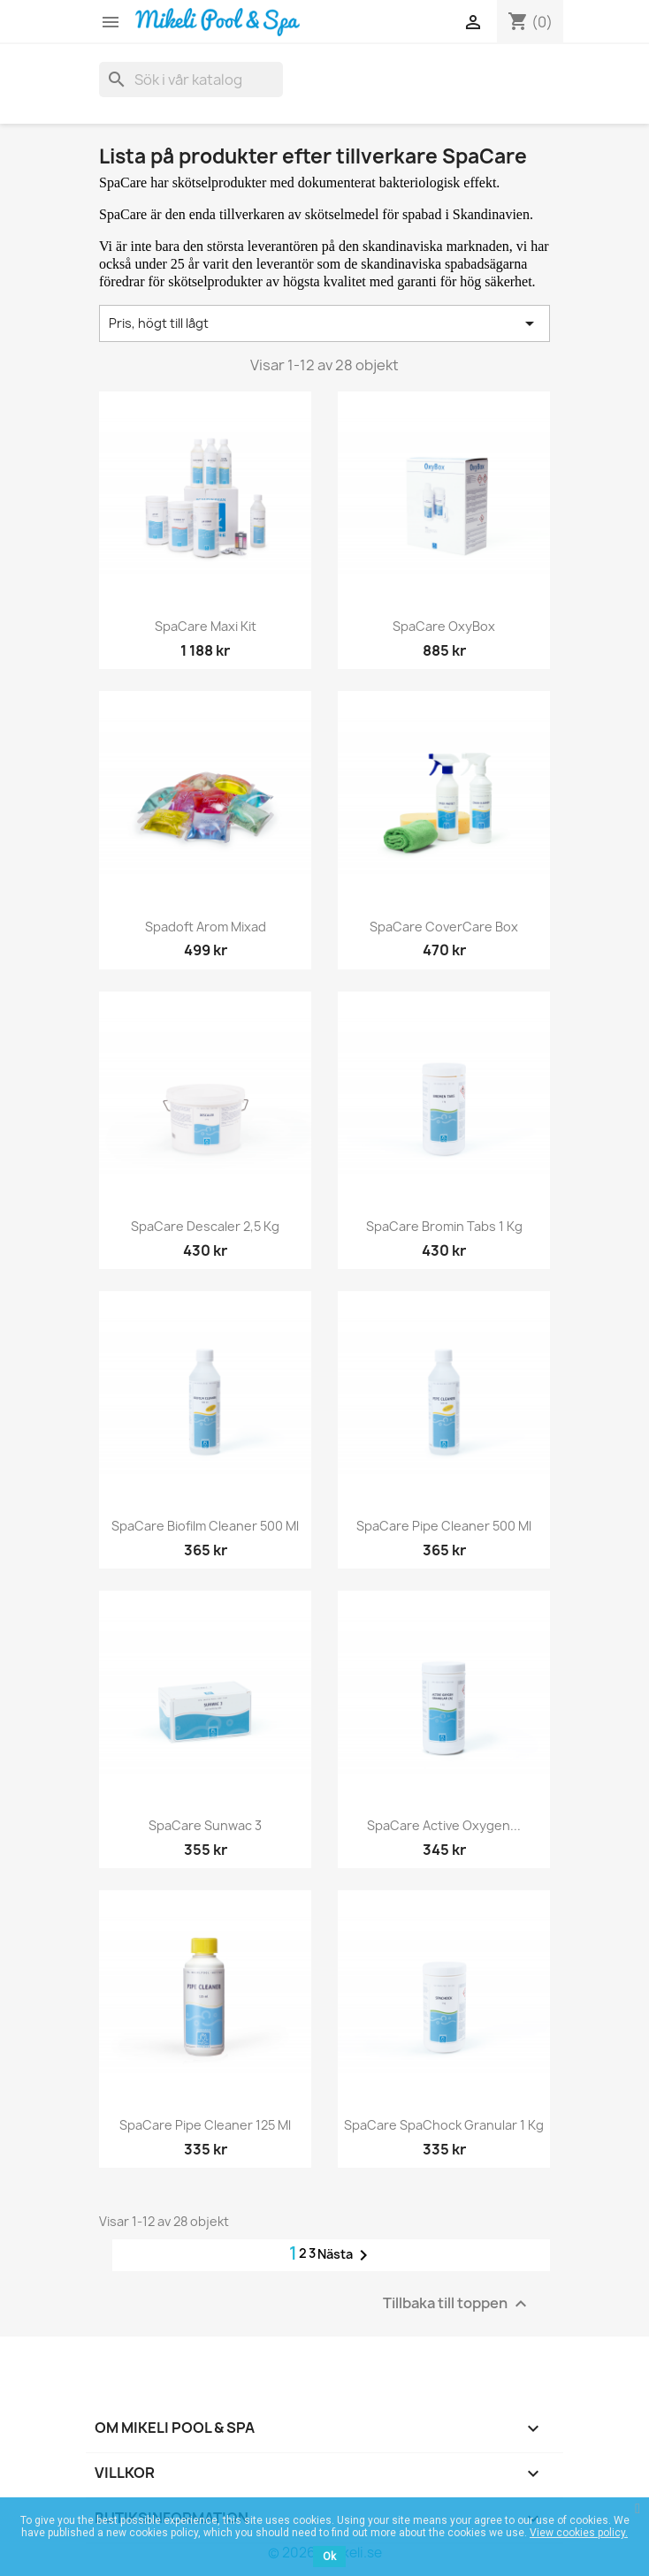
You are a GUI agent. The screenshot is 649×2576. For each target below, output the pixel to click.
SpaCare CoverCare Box (444, 926)
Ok (329, 2556)
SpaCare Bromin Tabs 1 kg (444, 1226)
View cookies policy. (579, 2533)
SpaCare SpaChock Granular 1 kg (444, 2124)
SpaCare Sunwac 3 (205, 1825)
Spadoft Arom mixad (205, 926)
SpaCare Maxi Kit (205, 626)
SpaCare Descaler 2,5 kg (205, 1226)
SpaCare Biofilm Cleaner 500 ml (205, 1525)
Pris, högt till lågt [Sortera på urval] (324, 323)
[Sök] (191, 79)
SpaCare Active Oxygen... (444, 1825)
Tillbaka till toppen (457, 2304)
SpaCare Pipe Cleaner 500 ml (443, 1525)
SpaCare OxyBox (444, 626)
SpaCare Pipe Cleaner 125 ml (205, 2124)
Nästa (345, 2255)
